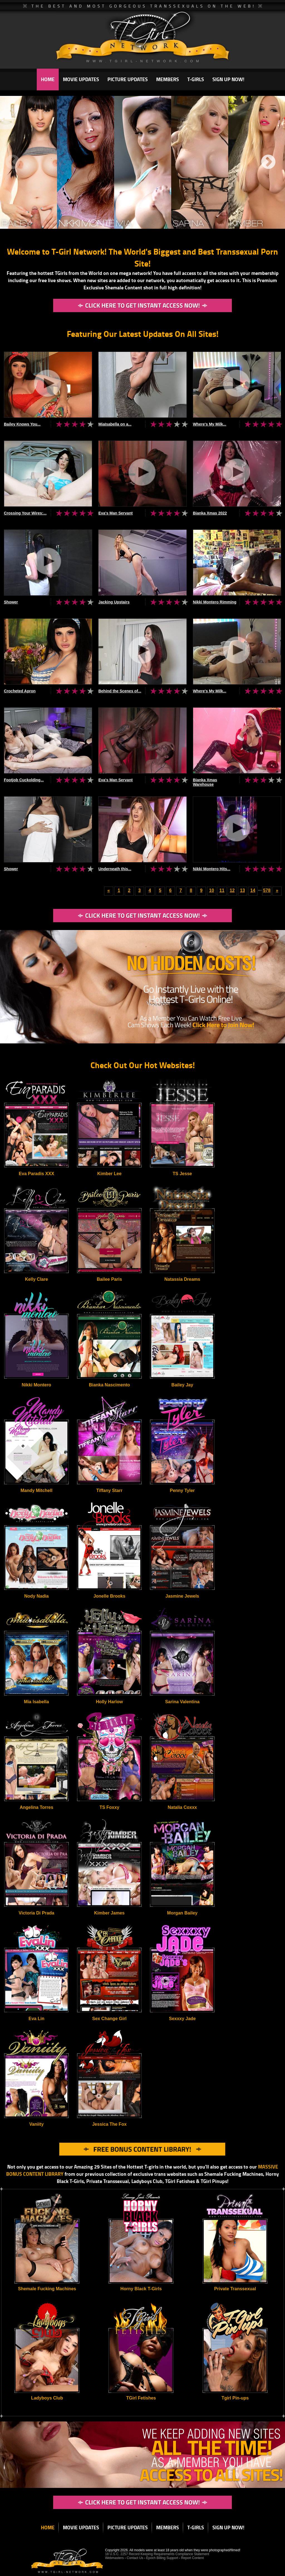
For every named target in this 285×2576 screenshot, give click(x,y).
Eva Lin (37, 2018)
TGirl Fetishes (141, 2398)
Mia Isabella (36, 1701)
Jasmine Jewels (182, 1596)
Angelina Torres (36, 1807)
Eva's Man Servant (115, 513)
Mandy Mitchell (37, 1490)
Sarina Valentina (182, 1701)
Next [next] (268, 162)
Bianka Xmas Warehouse (205, 782)
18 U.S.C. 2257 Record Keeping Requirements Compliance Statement (157, 2554)
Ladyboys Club (47, 2398)
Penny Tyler (182, 1490)
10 (211, 890)
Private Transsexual (235, 2288)
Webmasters (114, 2558)
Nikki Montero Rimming (214, 602)
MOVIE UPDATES (81, 79)
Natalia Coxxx (182, 1807)
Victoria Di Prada (36, 1913)
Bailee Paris (109, 1279)
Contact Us (135, 2558)
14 (252, 890)
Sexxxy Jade (182, 2018)
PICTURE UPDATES (127, 79)
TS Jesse (182, 1173)
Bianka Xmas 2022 (210, 513)
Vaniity (36, 2124)
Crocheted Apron (20, 691)
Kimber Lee (109, 1173)
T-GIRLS (195, 79)
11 (221, 890)
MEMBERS (167, 79)
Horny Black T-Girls (141, 2288)
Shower (11, 602)
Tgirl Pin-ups (235, 2398)
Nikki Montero (36, 1385)
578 (267, 890)
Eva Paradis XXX (36, 1173)
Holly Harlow (109, 1701)
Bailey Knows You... (22, 424)
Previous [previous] (12, 162)
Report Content (192, 2558)
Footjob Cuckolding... (24, 780)
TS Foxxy (109, 1807)
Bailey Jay (182, 1385)
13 (242, 890)
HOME (48, 79)
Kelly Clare (36, 1279)
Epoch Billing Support (162, 2558)
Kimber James (109, 1913)
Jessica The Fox (109, 2124)
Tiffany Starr (109, 1490)
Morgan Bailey (182, 1913)
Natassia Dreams (182, 1279)
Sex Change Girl (109, 2018)
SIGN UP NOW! (228, 79)
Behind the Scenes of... (119, 691)
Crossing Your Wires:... (25, 513)
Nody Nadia (36, 1596)
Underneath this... (114, 869)
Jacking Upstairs (113, 602)
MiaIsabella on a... (114, 424)
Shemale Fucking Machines (47, 2288)
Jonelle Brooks (110, 1596)
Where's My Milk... (209, 424)
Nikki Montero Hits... (211, 869)
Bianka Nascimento (109, 1385)
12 (232, 890)
